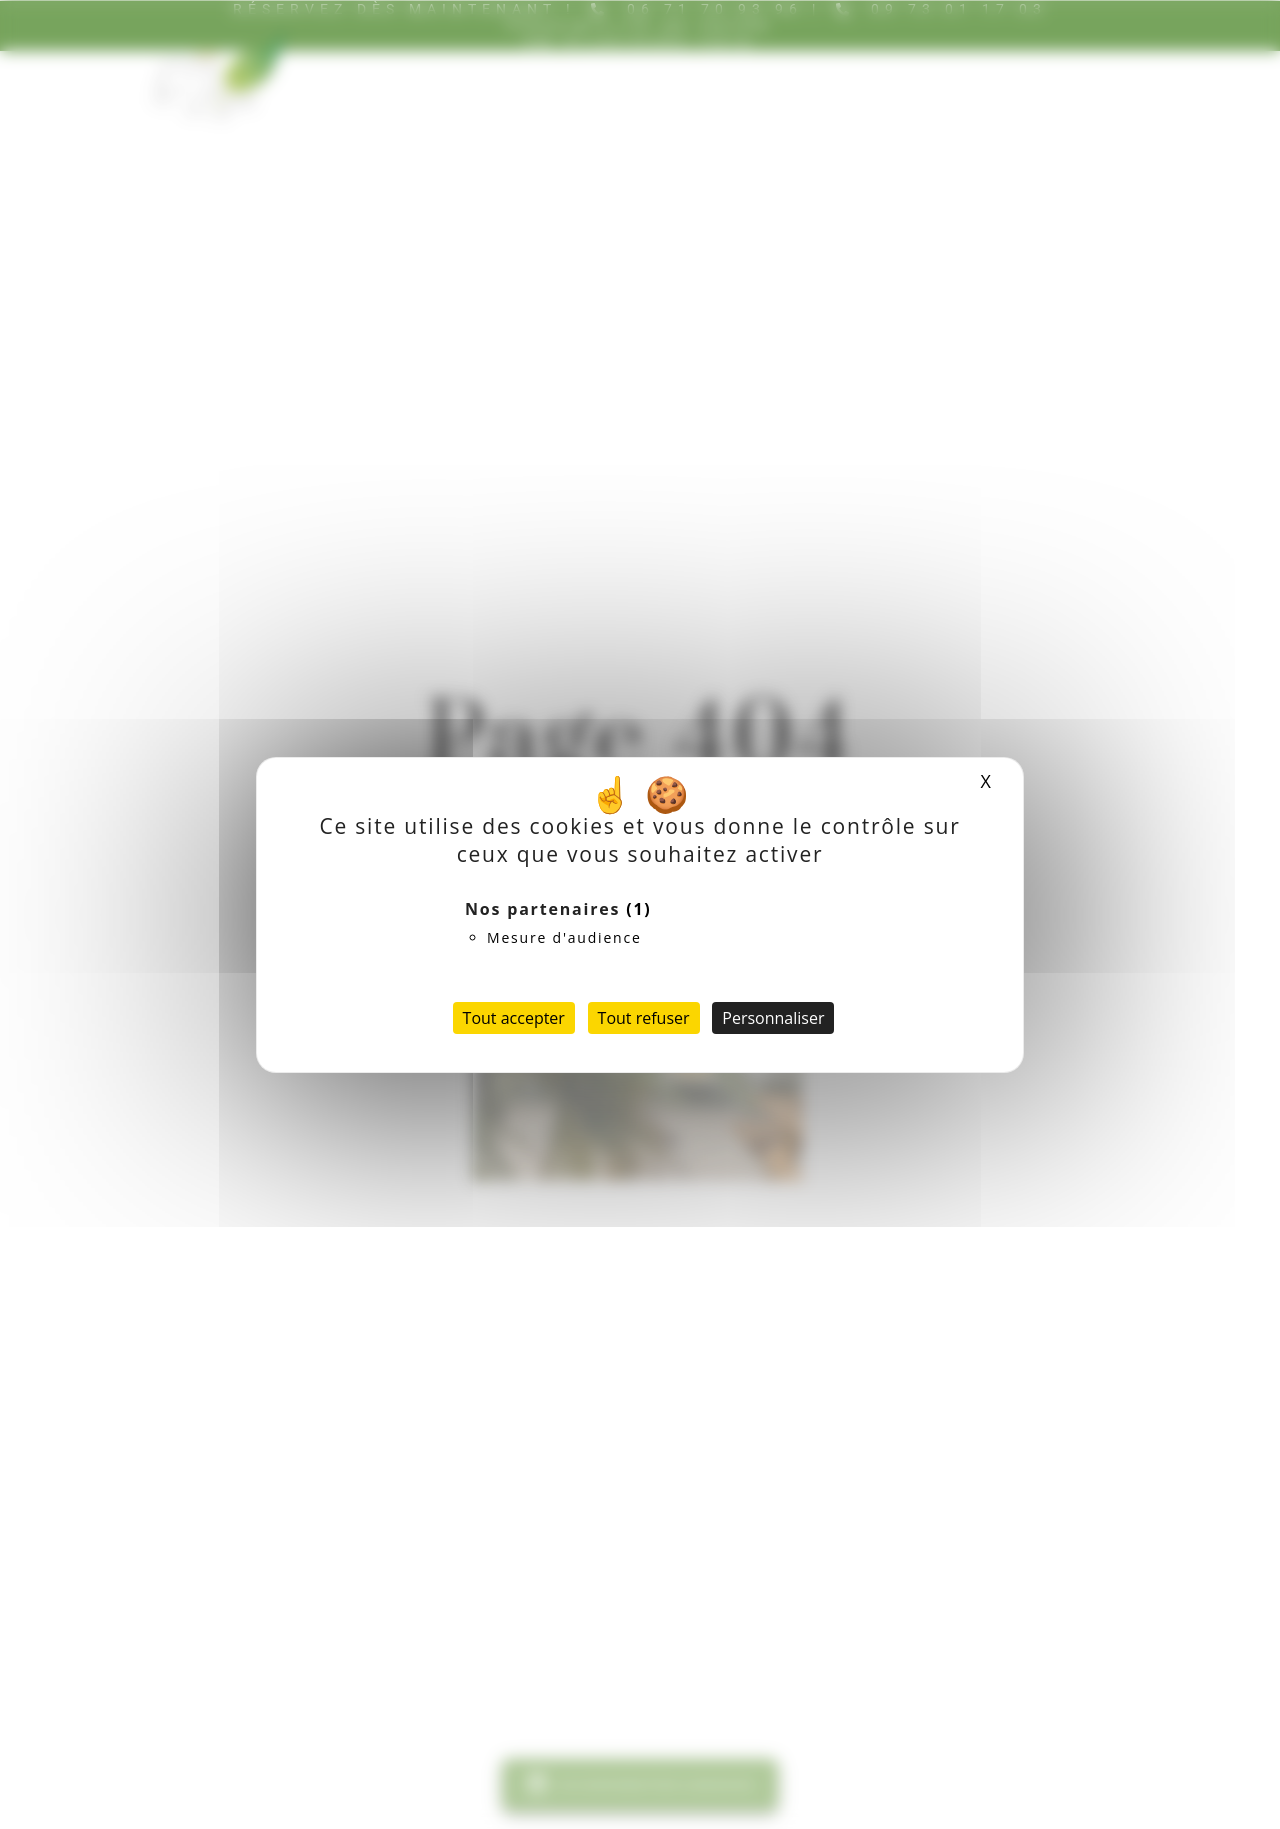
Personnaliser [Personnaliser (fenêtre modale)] (773, 1018)
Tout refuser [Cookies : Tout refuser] (644, 1018)
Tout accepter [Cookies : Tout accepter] (514, 1018)
